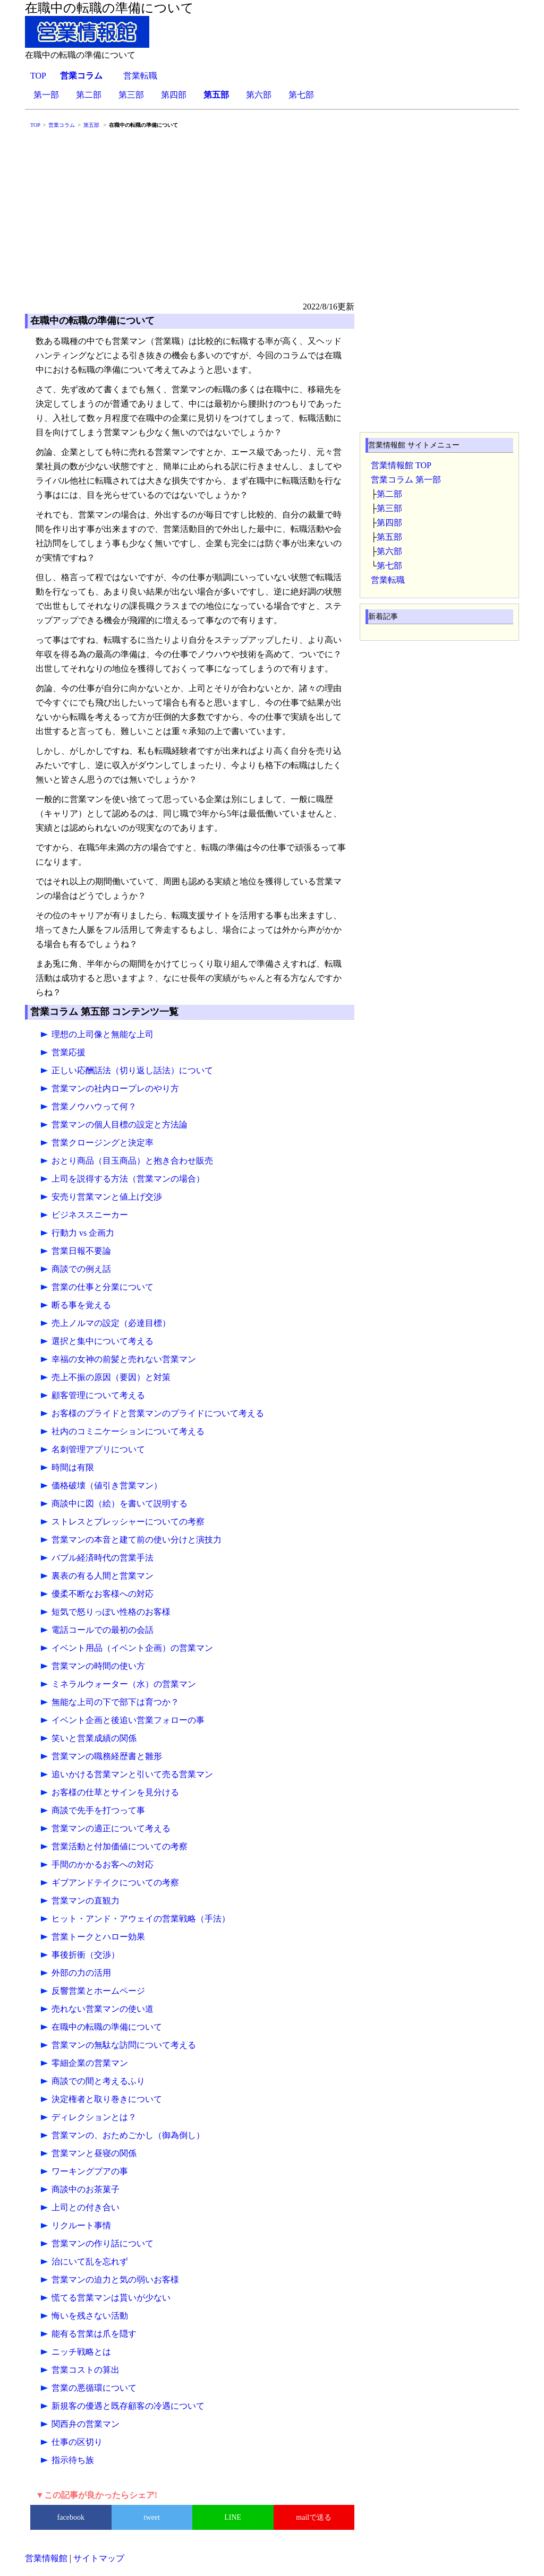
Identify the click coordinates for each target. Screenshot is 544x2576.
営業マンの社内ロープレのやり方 (115, 1088)
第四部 (173, 94)
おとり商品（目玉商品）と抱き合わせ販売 (132, 1160)
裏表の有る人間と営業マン (103, 1575)
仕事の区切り (77, 2441)
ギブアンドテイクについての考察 (115, 1882)
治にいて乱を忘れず (90, 2261)
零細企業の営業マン (90, 2062)
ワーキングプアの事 (90, 2171)
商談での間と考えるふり (98, 2081)
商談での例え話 (81, 1268)
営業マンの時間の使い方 (98, 1665)
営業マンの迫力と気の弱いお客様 (115, 2279)
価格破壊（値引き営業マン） (107, 1485)
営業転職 (140, 75)
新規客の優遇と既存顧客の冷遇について (128, 2405)
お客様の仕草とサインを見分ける (115, 1792)
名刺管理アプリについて (98, 1449)
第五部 (389, 536)
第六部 (258, 94)
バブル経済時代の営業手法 (103, 1557)
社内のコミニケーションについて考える (128, 1431)
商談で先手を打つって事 (98, 1810)
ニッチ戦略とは (81, 2351)
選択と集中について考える (103, 1341)
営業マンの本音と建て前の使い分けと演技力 (137, 1539)
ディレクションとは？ (94, 2117)
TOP (38, 75)
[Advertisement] (272, 219)
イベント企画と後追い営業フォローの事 (128, 1720)
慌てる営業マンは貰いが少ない (111, 2297)
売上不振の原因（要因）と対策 (111, 1377)
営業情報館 (46, 2558)
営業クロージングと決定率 (103, 1142)
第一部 (46, 94)
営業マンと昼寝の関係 (94, 2153)
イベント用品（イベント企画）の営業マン (132, 1647)
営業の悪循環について (94, 2387)
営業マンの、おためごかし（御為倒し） (128, 2135)
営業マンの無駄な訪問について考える (124, 2044)
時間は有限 (73, 1467)
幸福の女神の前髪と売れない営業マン (124, 1359)
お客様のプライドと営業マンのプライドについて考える (158, 1413)
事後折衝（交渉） (86, 1954)
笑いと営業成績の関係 (94, 1738)
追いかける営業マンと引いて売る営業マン (132, 1774)
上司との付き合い (86, 2207)
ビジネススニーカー (90, 1214)
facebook (70, 2517)
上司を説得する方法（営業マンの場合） (128, 1178)
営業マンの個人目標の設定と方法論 (120, 1124)
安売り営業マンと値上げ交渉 (107, 1196)
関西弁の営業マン (86, 2423)
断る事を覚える (81, 1304)
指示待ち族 (73, 2460)
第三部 (131, 94)
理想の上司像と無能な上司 (103, 1034)
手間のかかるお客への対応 (103, 1864)
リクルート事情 (81, 2225)
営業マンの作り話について (103, 2243)
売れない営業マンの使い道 (103, 2008)
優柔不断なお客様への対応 (103, 1593)
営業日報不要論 (81, 1250)
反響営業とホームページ (98, 1990)
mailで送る (314, 2517)
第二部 (88, 94)
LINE (232, 2517)
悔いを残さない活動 (90, 2315)
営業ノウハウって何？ (94, 1106)
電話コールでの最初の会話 (103, 1629)
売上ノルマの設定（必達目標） (111, 1323)
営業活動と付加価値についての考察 (120, 1846)
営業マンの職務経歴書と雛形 (107, 1756)
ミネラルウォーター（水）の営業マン (124, 1683)
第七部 (301, 94)
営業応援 (69, 1052)
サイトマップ (98, 2558)
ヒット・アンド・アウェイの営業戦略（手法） (141, 1918)
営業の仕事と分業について (103, 1286)
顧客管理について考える (98, 1395)
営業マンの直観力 (86, 1900)
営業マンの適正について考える (111, 1828)
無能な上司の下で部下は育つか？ (115, 1702)
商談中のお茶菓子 (86, 2189)
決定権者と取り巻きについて (107, 2099)
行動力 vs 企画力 (83, 1232)
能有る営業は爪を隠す (94, 2333)
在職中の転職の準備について (107, 2026)
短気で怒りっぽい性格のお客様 (111, 1611)
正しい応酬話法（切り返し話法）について (132, 1070)
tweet (152, 2517)
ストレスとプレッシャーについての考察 (128, 1521)
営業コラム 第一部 (406, 479)
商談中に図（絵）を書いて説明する (120, 1503)
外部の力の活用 (81, 1972)
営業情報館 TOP (401, 465)
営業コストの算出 (86, 2369)
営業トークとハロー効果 (98, 1936)
